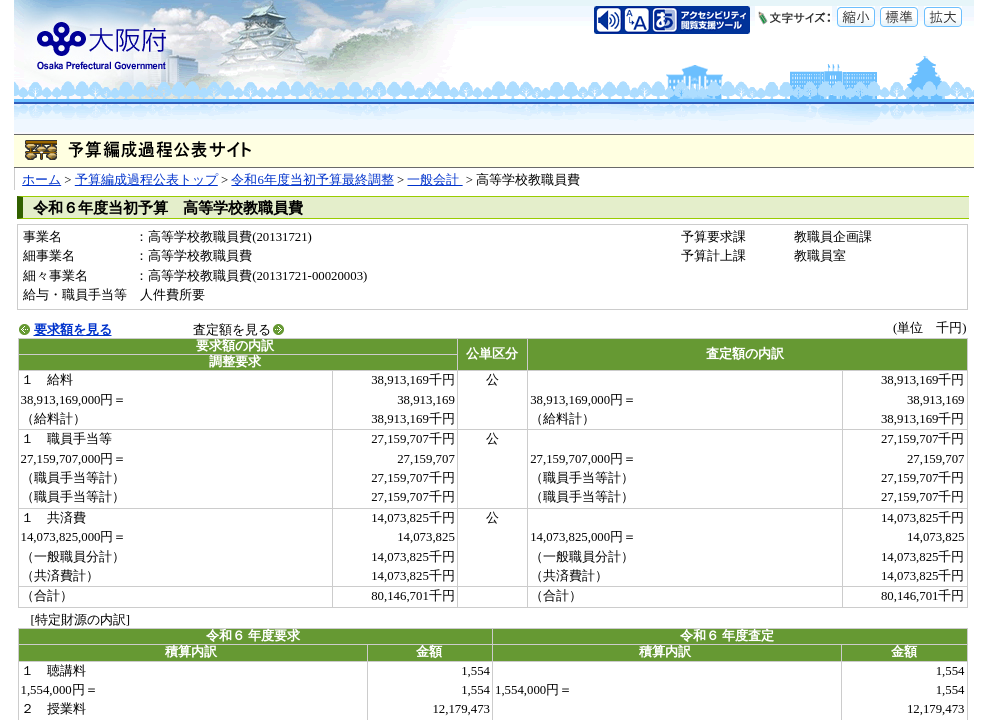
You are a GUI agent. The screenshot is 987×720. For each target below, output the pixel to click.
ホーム (41, 180)
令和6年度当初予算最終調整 (312, 180)
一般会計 (434, 180)
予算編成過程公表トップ (146, 180)
